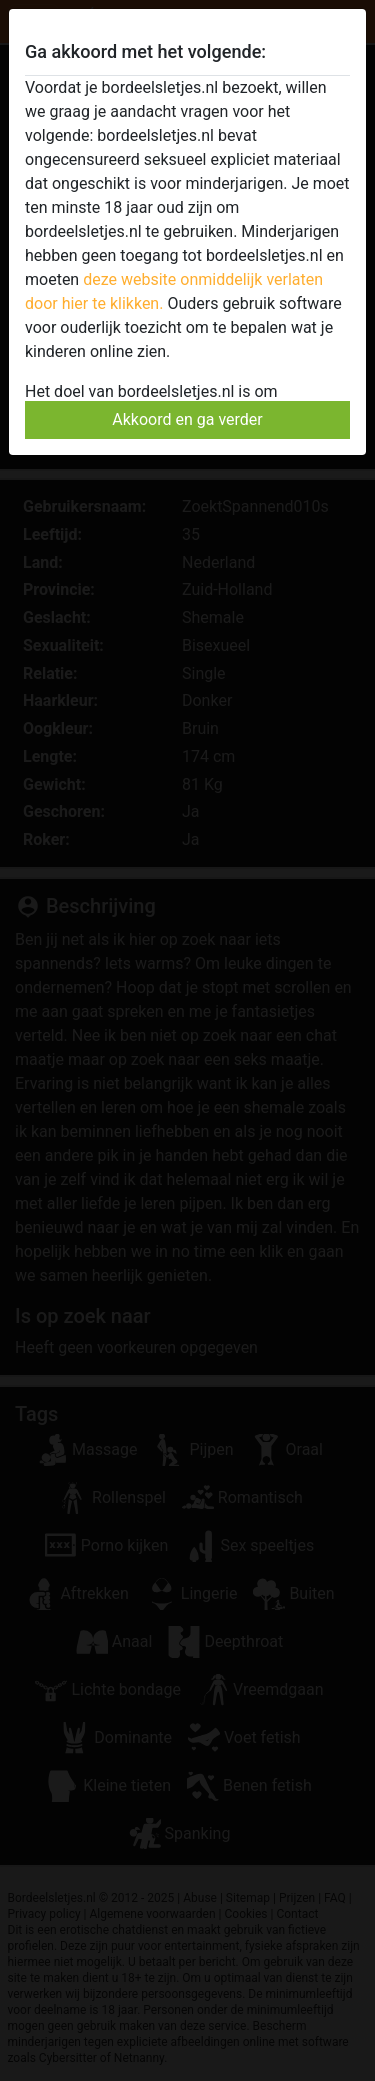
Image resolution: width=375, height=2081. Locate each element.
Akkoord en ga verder (187, 419)
